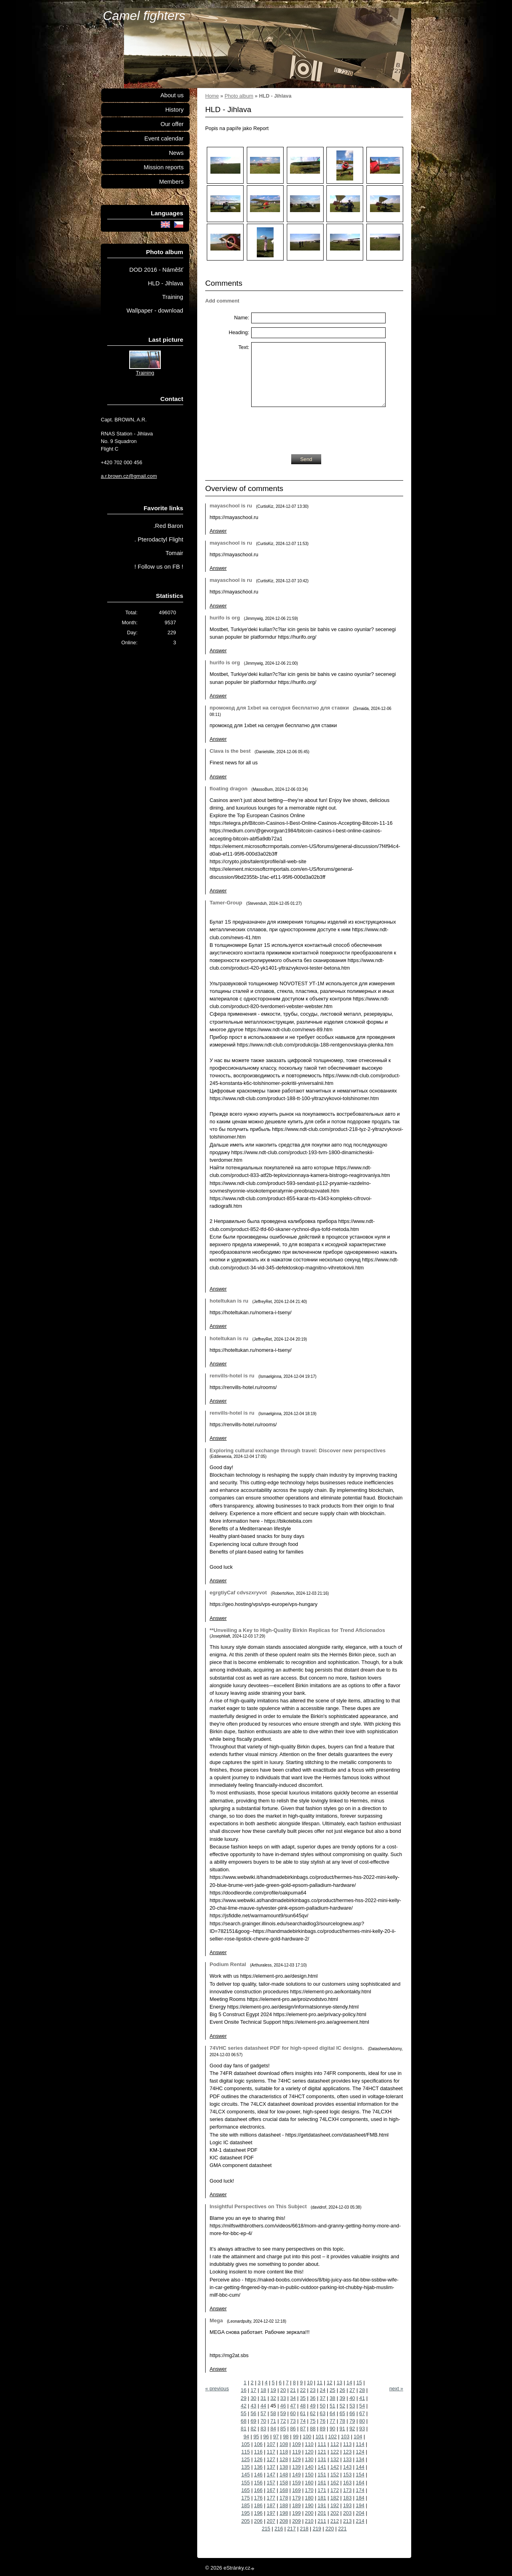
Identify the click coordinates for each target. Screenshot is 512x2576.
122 (334, 2452)
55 (243, 2413)
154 (360, 2475)
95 (256, 2437)
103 (345, 2437)
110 (309, 2444)
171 (322, 2490)
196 (258, 2513)
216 (278, 2529)
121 (322, 2452)
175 (245, 2498)
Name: (241, 318)
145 (245, 2475)
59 (283, 2413)
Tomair (174, 553)
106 (258, 2444)
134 (360, 2459)
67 (362, 2413)
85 (283, 2429)
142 (334, 2467)
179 (296, 2498)
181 (322, 2498)
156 (258, 2483)
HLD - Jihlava (165, 283)
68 (243, 2421)
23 (313, 2390)
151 (322, 2475)
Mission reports (164, 167)
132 (334, 2459)
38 (332, 2398)
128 (284, 2459)
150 (309, 2475)
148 (284, 2475)
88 (313, 2429)
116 (258, 2452)
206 (258, 2521)
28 (362, 2390)
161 (322, 2483)
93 (362, 2429)
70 (263, 2421)
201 (322, 2513)
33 (283, 2398)
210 (309, 2521)
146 (258, 2475)
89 (322, 2429)
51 (332, 2406)
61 (303, 2413)
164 (360, 2483)
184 (360, 2498)
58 (273, 2413)
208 (284, 2521)
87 (303, 2429)
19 (273, 2390)
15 (359, 2383)
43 (253, 2406)
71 (273, 2421)
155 (245, 2483)
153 (347, 2475)
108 (284, 2444)
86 (293, 2429)
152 (334, 2475)
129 (296, 2459)
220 (329, 2529)
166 (258, 2490)
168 (284, 2490)
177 (271, 2498)
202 (334, 2513)
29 (243, 2398)
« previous (217, 2389)
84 (273, 2429)
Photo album (238, 96)
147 (271, 2475)
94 (246, 2437)
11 (319, 2383)
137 (271, 2467)
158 (284, 2483)
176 (258, 2498)
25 (332, 2390)
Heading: (239, 332)
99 (295, 2437)
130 (309, 2459)
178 (284, 2498)
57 (263, 2413)
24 (322, 2390)
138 (284, 2467)
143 (347, 2467)
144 (360, 2467)
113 (347, 2444)
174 (360, 2490)
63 (322, 2413)
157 (271, 2483)
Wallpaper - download (154, 310)
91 (342, 2429)
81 (243, 2429)
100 (307, 2437)
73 (293, 2421)
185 (245, 2505)
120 (309, 2452)
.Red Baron (168, 526)
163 (347, 2483)
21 (293, 2390)
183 (347, 2498)
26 (342, 2390)
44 (263, 2406)
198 (284, 2513)
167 (271, 2490)
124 (360, 2452)
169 (296, 2490)
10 (309, 2383)
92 (352, 2429)
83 (263, 2429)
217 (291, 2529)
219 (317, 2529)
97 (276, 2437)
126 (258, 2459)
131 (322, 2459)
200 (309, 2513)
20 (283, 2390)
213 (347, 2521)
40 (352, 2398)
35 (303, 2398)
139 (296, 2467)
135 (245, 2467)
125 (245, 2459)
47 (293, 2406)
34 (293, 2398)
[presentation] (312, 428)
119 (296, 2452)
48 (303, 2406)
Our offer (172, 124)
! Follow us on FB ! (158, 566)
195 (245, 2513)
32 (273, 2398)
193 (347, 2505)
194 (360, 2505)
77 (332, 2421)
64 (332, 2413)
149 (296, 2475)
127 (271, 2459)
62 (313, 2413)
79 (352, 2421)
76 (322, 2421)
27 (352, 2390)
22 (303, 2390)
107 (271, 2444)
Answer (218, 531)
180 (309, 2498)
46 (283, 2406)
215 (266, 2529)
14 (349, 2383)
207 (271, 2521)
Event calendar (164, 138)
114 (360, 2444)
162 (334, 2483)
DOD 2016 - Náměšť (156, 270)
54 (362, 2406)
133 (347, 2459)
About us (172, 95)
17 (253, 2390)
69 (253, 2421)
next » (396, 2389)
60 (293, 2413)
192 (334, 2505)
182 (334, 2498)
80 (362, 2421)
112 (334, 2444)
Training (172, 297)
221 (342, 2529)
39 (342, 2398)
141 (322, 2467)
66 (352, 2413)
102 (332, 2437)
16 (243, 2390)
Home (212, 96)
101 (320, 2437)
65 (342, 2413)
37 (322, 2398)
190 (309, 2505)
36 (313, 2398)
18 (263, 2390)
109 (296, 2444)
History (174, 109)
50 (322, 2406)
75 (313, 2421)
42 (243, 2406)
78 (342, 2421)
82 (253, 2429)
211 (322, 2521)
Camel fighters (144, 15)
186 (258, 2505)
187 (271, 2505)
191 (322, 2505)
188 (284, 2505)
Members (171, 181)
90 (332, 2429)
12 (329, 2383)
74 (303, 2421)
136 (258, 2467)
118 (284, 2452)
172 (334, 2490)
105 (245, 2444)
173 (347, 2490)
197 (271, 2513)
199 (296, 2513)
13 (339, 2383)
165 (245, 2490)
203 (347, 2513)
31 (263, 2398)
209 (296, 2521)
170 (309, 2490)
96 (266, 2437)
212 (334, 2521)
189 (296, 2505)
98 (285, 2437)
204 (360, 2513)
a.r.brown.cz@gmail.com (129, 476)
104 (358, 2437)
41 (362, 2398)
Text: (243, 347)
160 (309, 2483)
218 (304, 2529)
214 (360, 2521)
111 (322, 2444)
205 (245, 2521)
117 (271, 2452)
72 (283, 2421)
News (176, 153)
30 (253, 2398)
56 (253, 2413)
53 (352, 2406)
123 (347, 2452)
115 (245, 2452)
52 (342, 2406)
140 (309, 2467)
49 (313, 2406)
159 (296, 2483)
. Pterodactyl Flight (158, 539)
